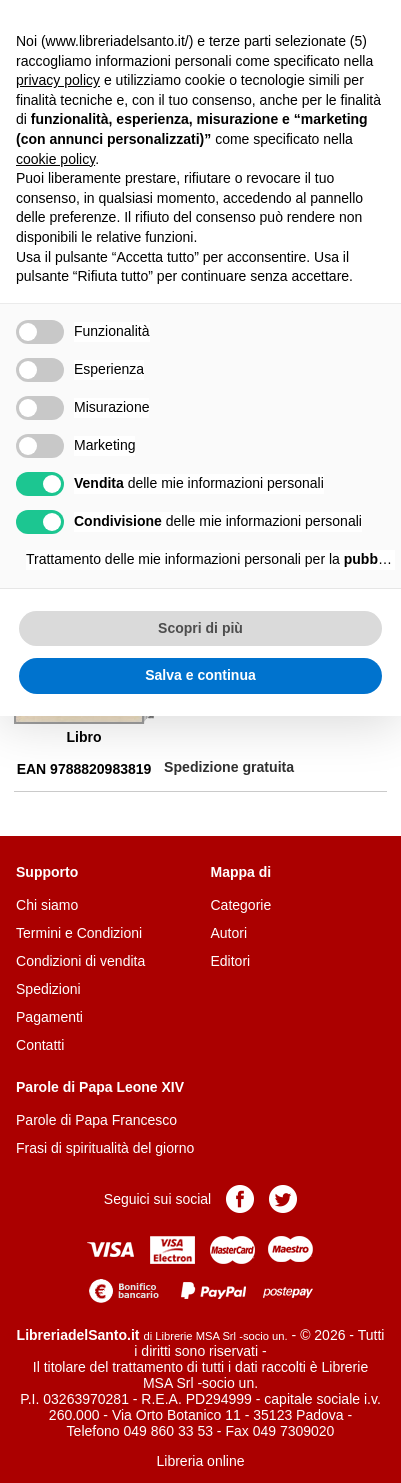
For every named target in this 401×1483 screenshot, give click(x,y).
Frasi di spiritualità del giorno (105, 1148)
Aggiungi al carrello (222, 729)
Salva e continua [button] (200, 675)
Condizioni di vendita (80, 961)
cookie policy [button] (55, 159)
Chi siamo (47, 905)
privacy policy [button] (58, 80)
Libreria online (201, 1461)
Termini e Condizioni (79, 933)
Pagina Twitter (283, 1199)
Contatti (40, 1045)
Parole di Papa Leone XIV (100, 1087)
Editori (231, 961)
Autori (229, 933)
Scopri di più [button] (200, 628)
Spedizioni (48, 989)
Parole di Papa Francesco (96, 1120)
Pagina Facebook (240, 1199)
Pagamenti (49, 1017)
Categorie (241, 905)
